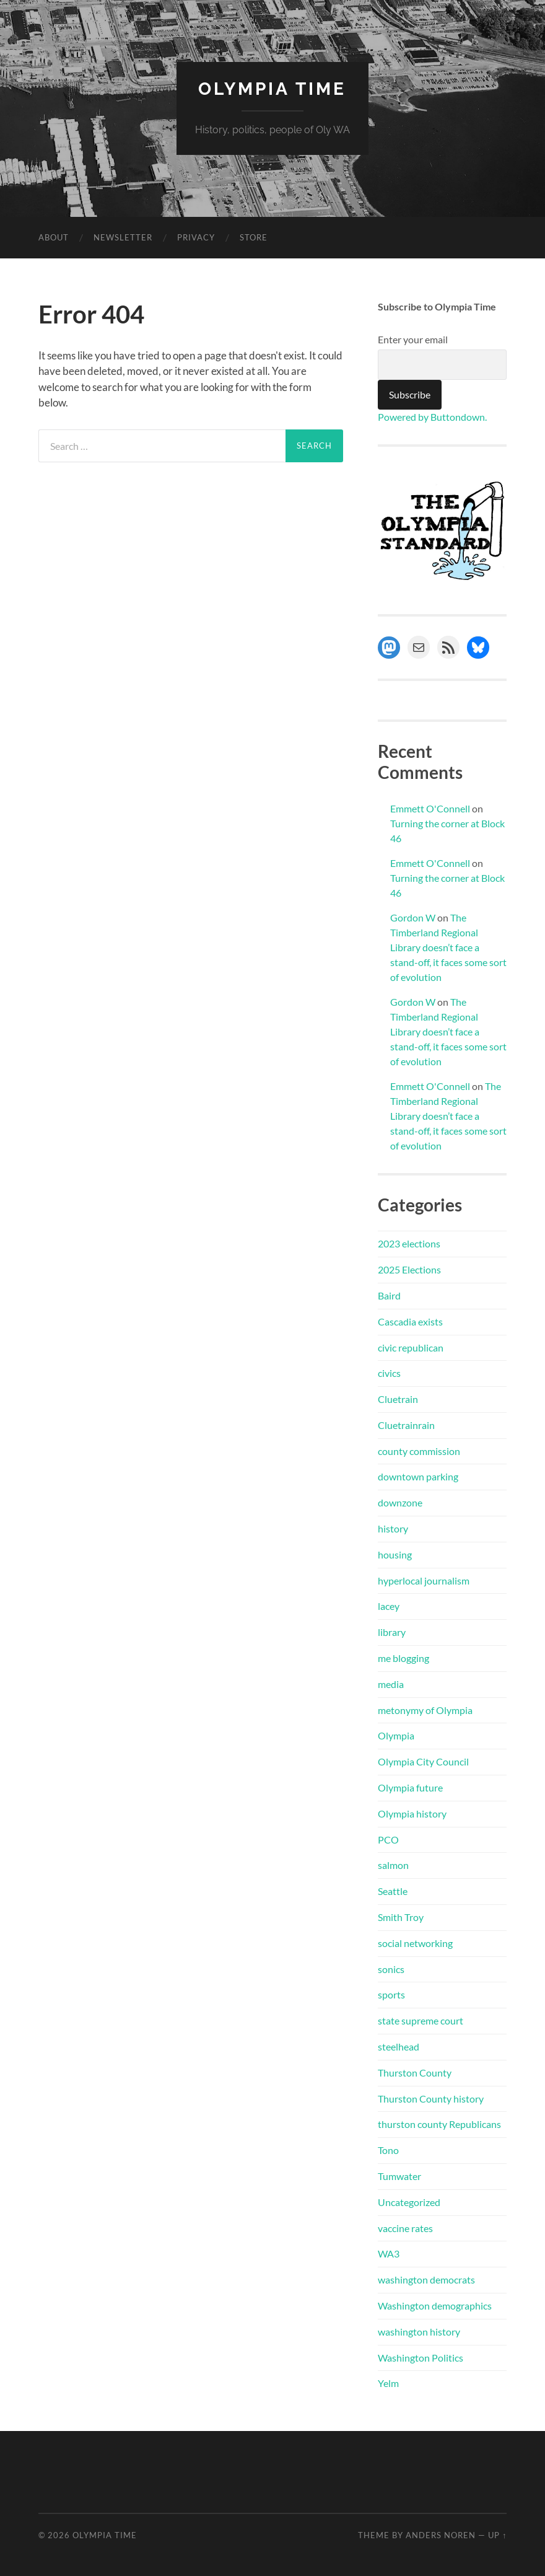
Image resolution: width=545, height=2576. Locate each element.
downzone (400, 1502)
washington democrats (426, 2279)
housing (395, 1554)
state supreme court (420, 2020)
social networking (415, 1943)
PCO (388, 1839)
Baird (389, 1295)
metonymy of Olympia (425, 1710)
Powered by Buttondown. (432, 417)
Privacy (196, 237)
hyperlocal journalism (423, 1580)
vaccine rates (405, 2228)
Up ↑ (497, 2535)
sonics (391, 1969)
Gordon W (412, 917)
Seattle (393, 1891)
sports (391, 1994)
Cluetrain (398, 1399)
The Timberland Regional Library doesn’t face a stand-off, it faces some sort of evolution (448, 947)
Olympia (396, 1735)
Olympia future (410, 1787)
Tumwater (399, 2176)
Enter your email (413, 339)
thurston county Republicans (439, 2124)
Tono (388, 2150)
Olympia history (412, 1813)
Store (254, 237)
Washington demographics (435, 2305)
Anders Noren (441, 2535)
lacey (388, 1606)
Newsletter (123, 237)
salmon (393, 1865)
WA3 (388, 2253)
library (392, 1632)
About (53, 237)
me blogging (403, 1658)
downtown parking (418, 1476)
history (393, 1528)
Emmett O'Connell (430, 808)
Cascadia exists (410, 1321)
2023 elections (409, 1243)
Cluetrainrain (406, 1425)
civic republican (410, 1347)
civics (389, 1373)
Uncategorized (409, 2202)
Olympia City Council (423, 1761)
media (391, 1684)
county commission (419, 1451)
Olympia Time (272, 89)
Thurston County (414, 2072)
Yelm (388, 2383)
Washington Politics (420, 2357)
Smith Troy (401, 1917)
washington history (419, 2331)
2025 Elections (409, 1269)
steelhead (398, 2046)
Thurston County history (431, 2098)
